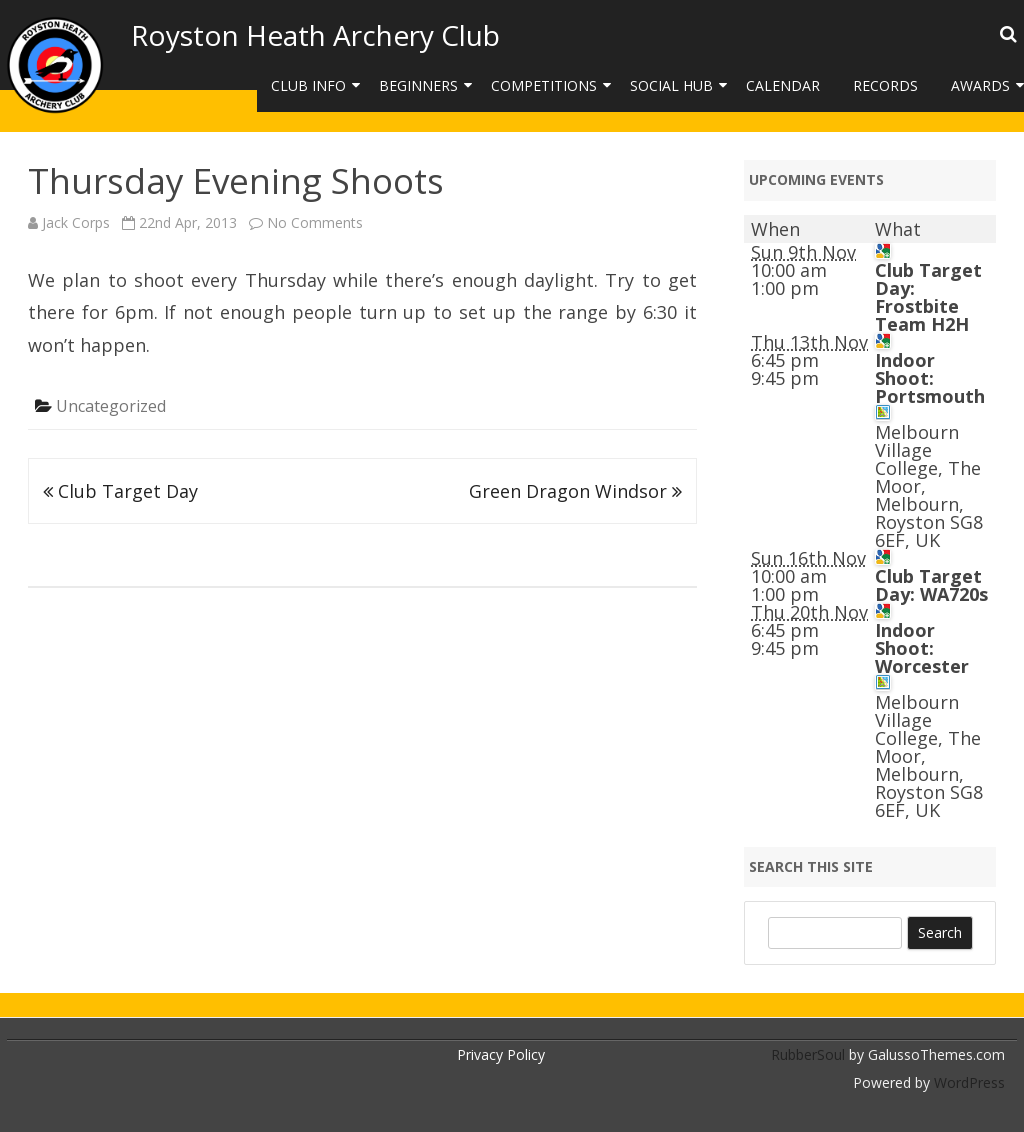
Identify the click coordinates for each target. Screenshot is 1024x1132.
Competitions (544, 85)
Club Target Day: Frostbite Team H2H (928, 297)
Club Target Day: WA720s (931, 585)
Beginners (418, 85)
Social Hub (671, 85)
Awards (980, 85)
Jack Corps (76, 222)
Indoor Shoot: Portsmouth (930, 378)
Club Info (308, 85)
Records (885, 85)
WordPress (967, 1082)
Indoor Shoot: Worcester (922, 648)
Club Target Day (120, 491)
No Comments (315, 222)
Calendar (783, 85)
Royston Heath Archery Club (315, 35)
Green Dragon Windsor (575, 491)
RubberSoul (808, 1054)
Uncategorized (111, 406)
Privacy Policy (501, 1054)
